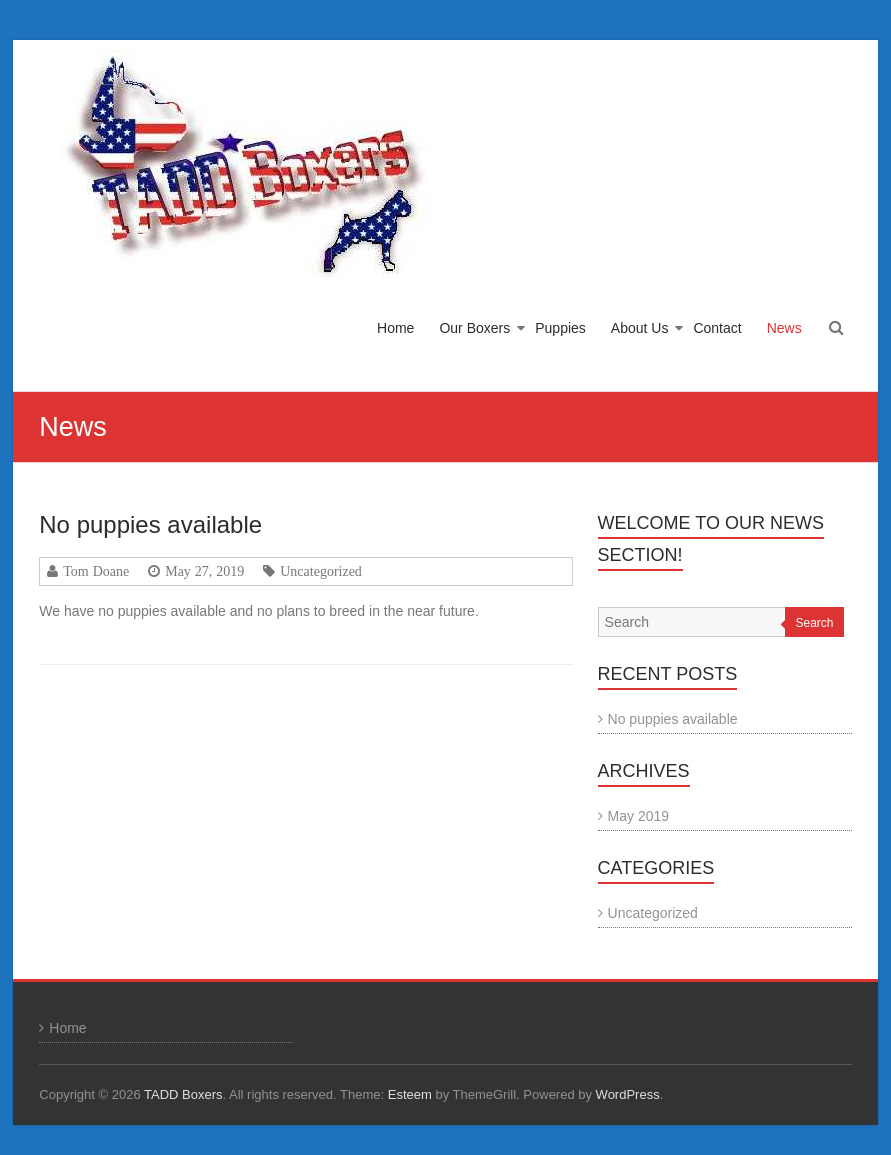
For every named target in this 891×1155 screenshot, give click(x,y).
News (784, 328)
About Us (640, 328)
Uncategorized (321, 571)
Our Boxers (474, 328)
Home (395, 328)
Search (814, 623)
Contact (717, 328)
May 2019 (638, 816)
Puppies (560, 328)
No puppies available (150, 524)
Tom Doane (96, 571)
